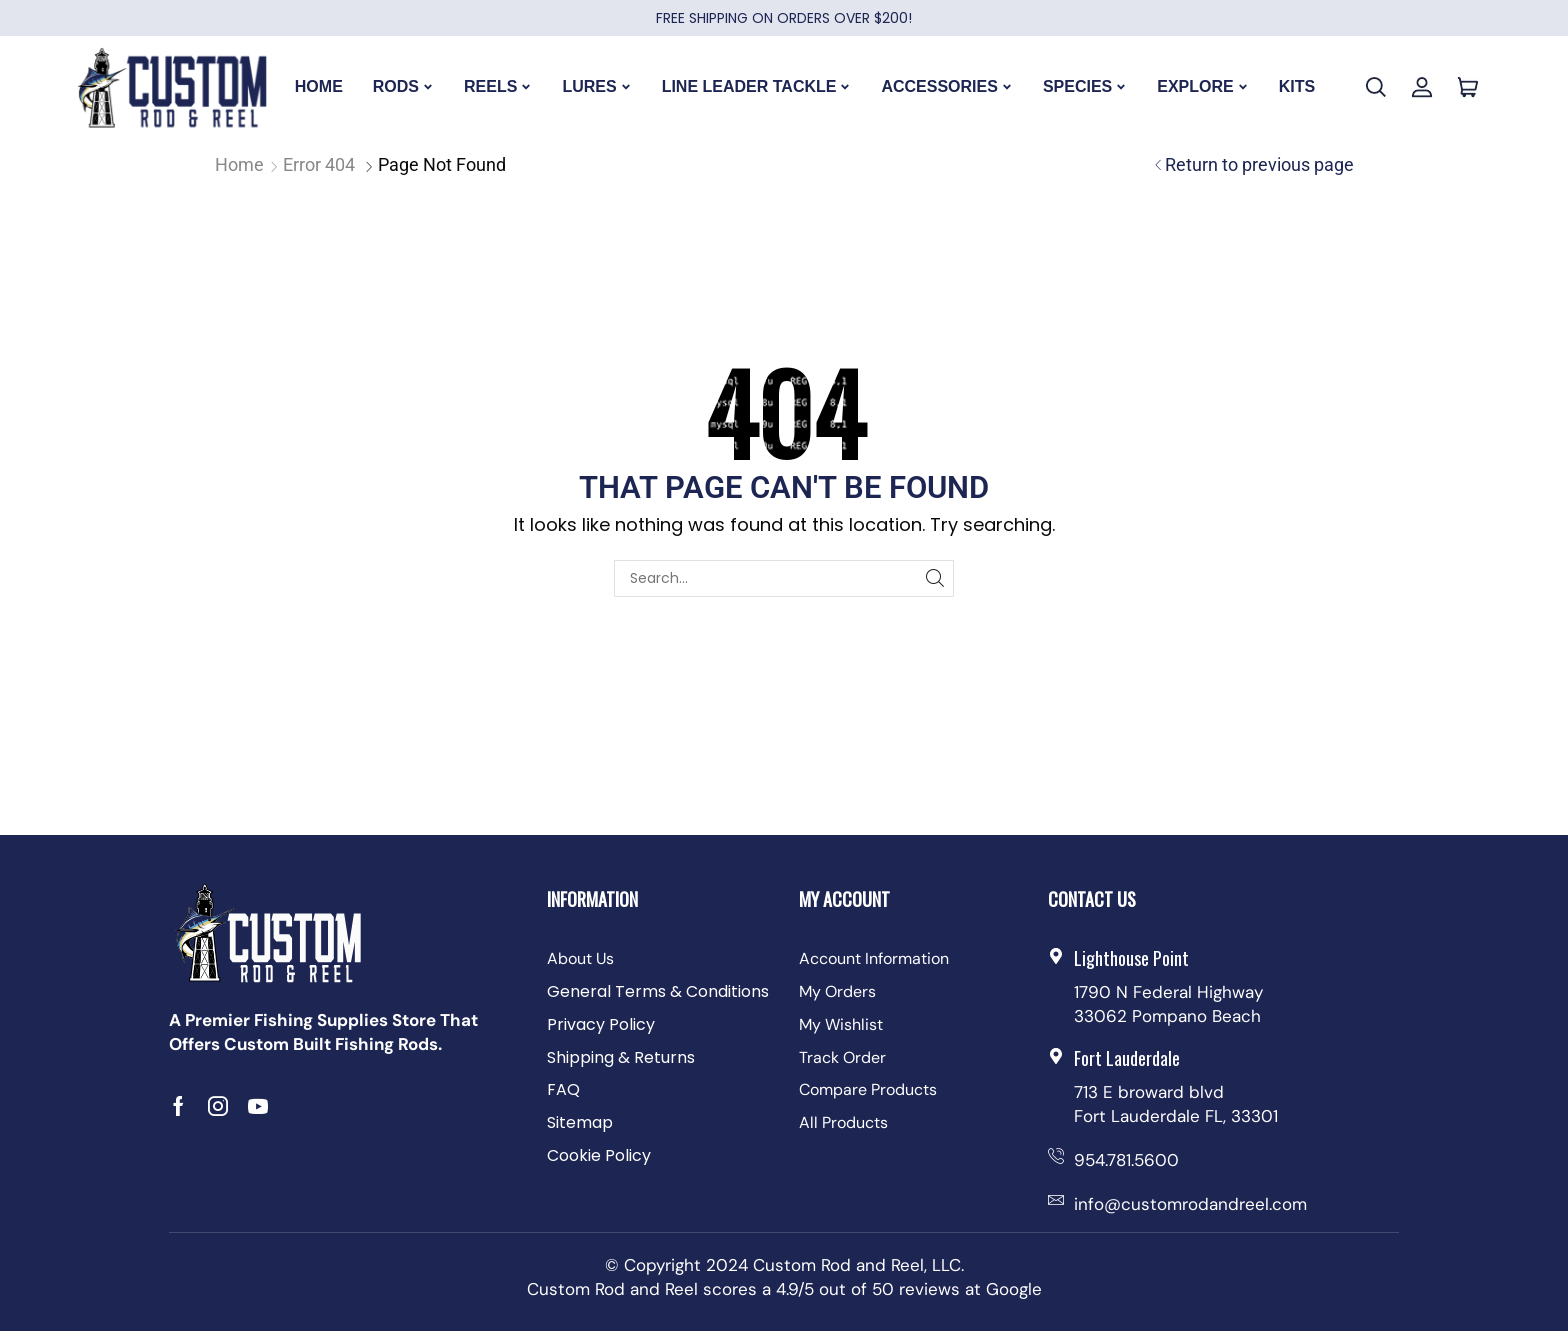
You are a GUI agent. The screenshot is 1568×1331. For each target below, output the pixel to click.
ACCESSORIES (946, 86)
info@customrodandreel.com (1190, 1204)
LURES (596, 86)
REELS (498, 86)
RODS (403, 86)
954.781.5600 (1126, 1160)
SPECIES (1085, 86)
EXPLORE (1202, 86)
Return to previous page (1259, 164)
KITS (1297, 86)
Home (239, 164)
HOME (319, 86)
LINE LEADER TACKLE (757, 86)
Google (1014, 1289)
